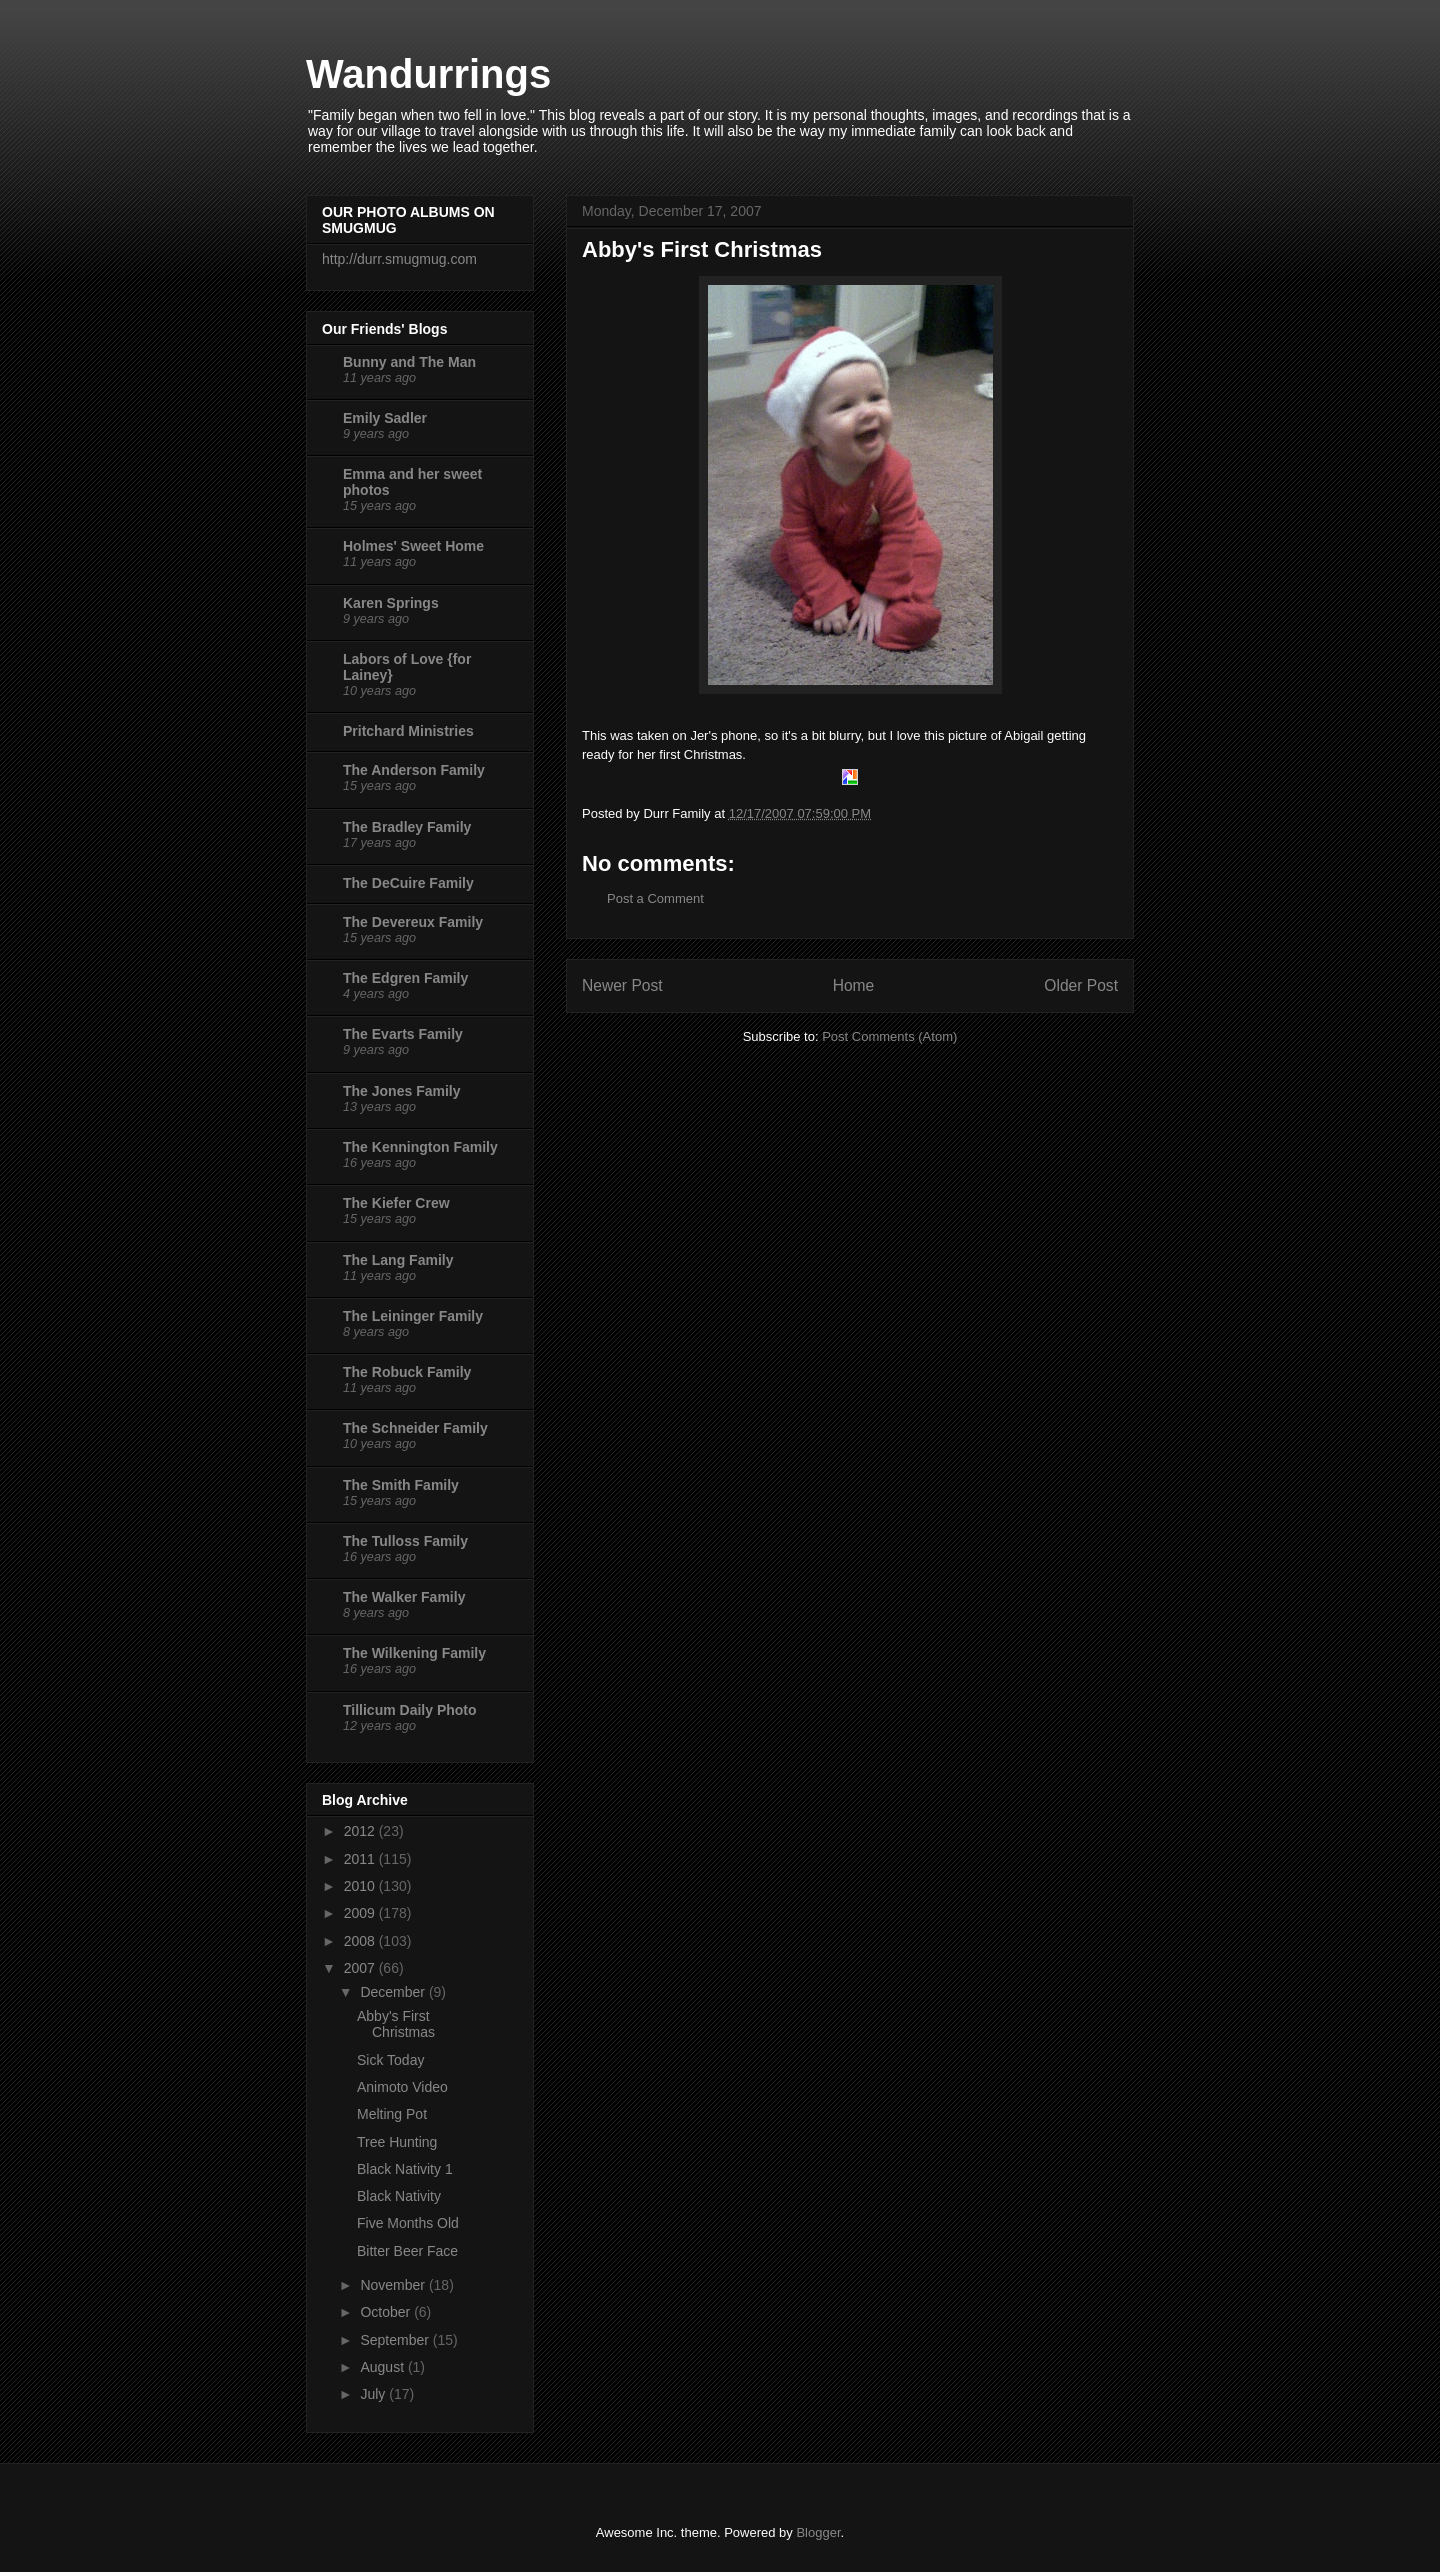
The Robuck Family (407, 1372)
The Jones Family (401, 1091)
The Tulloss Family (405, 1541)
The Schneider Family (415, 1428)
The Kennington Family (420, 1147)
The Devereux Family (413, 922)
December (394, 1992)
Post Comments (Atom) (889, 1036)
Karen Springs (391, 603)
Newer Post (622, 985)
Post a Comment (655, 898)
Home (854, 985)
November (394, 2285)
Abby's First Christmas (396, 2024)
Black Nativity (399, 2196)
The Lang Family (398, 1260)
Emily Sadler (385, 418)
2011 (361, 1859)
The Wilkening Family (414, 1653)
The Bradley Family (407, 827)
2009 (361, 1913)
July (374, 2394)
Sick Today (390, 2060)
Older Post (1081, 985)
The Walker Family (404, 1597)
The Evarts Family (403, 1034)
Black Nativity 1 (405, 2169)
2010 (361, 1886)
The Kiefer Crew (396, 1203)
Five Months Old (408, 2223)
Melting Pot (392, 2114)
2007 (361, 1968)
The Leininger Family (413, 1316)
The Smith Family (401, 1485)
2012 (361, 1831)
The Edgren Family (405, 978)
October (387, 2312)
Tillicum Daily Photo (410, 1710)
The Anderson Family (414, 770)
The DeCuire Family (408, 883)
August (383, 2367)
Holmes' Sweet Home (413, 546)
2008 (361, 1941)
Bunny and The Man (409, 362)
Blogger (818, 2532)
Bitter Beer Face (407, 2251)
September (396, 2340)
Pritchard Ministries (408, 731)
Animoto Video (402, 2087)
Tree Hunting (397, 2142)
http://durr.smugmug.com (399, 259)
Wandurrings (428, 74)
